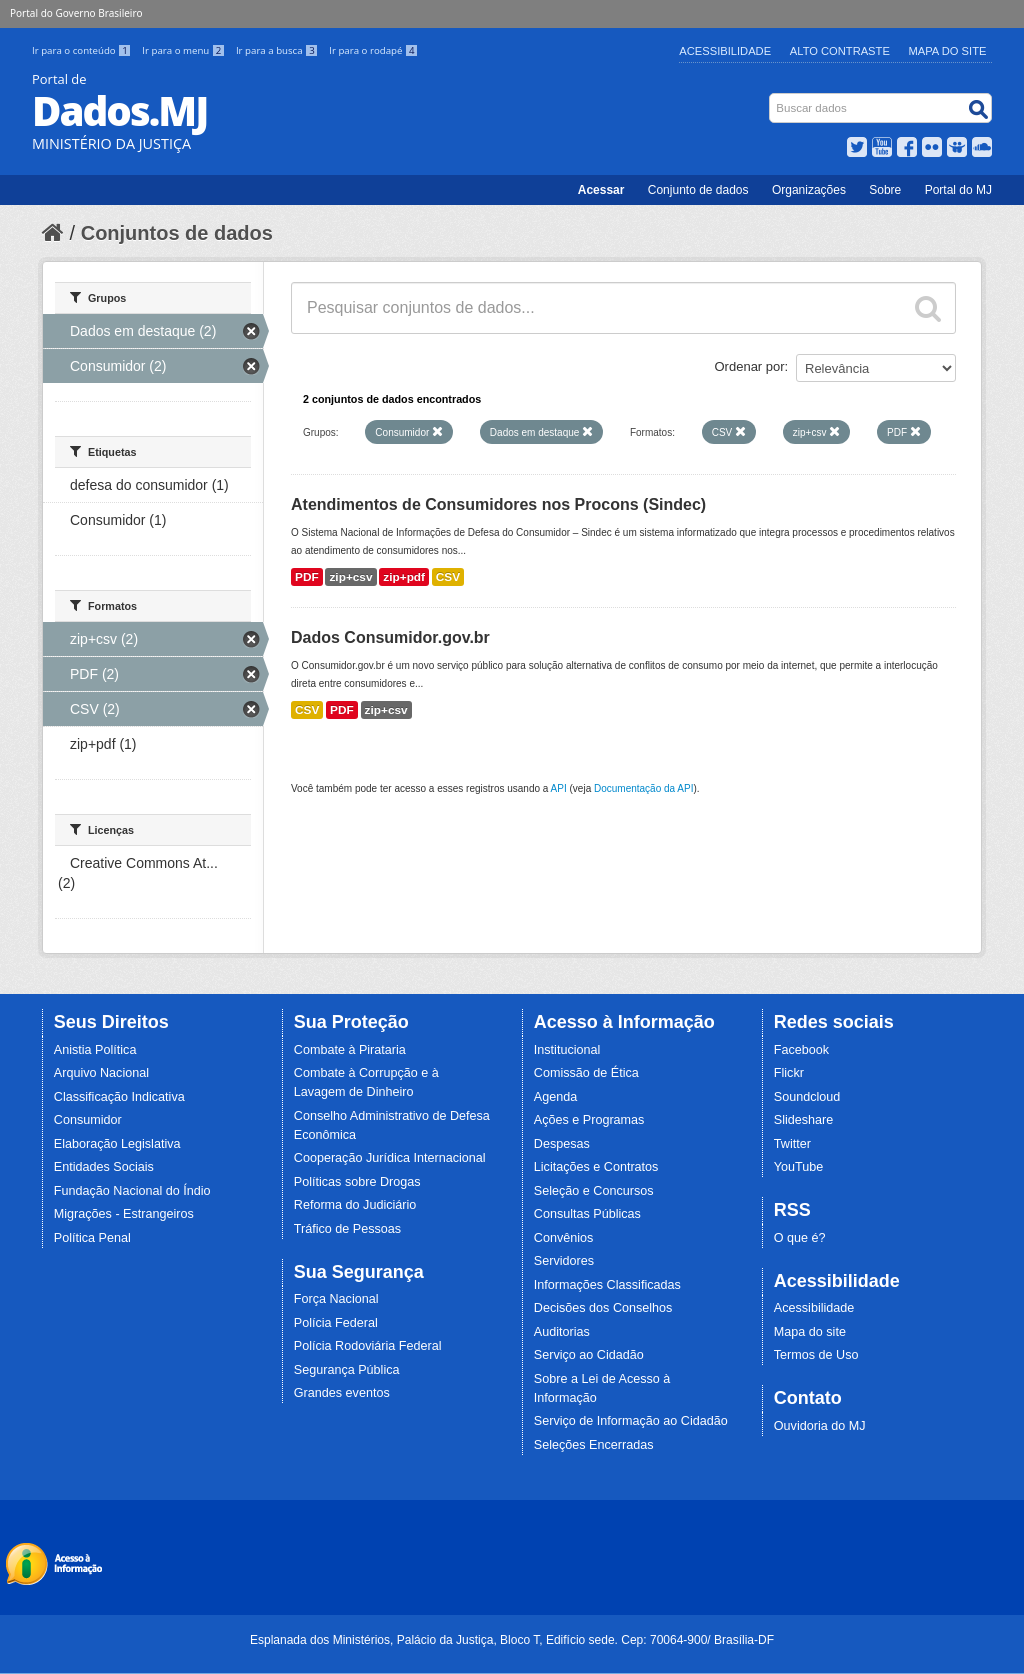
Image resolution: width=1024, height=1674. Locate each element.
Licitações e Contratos (596, 1167)
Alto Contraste (840, 51)
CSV (448, 577)
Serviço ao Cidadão (589, 1355)
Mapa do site (810, 1332)
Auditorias (562, 1332)
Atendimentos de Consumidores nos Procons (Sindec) (498, 504)
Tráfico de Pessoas (347, 1229)
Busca (771, 97)
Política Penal (92, 1238)
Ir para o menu (185, 50)
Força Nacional (336, 1299)
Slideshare (804, 1120)
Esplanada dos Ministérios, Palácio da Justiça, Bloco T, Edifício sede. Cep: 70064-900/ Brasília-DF (512, 1640)
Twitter (792, 1144)
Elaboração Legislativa (117, 1144)
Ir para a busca (278, 50)
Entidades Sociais (104, 1167)
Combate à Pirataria (350, 1050)
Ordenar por (750, 366)
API (559, 788)
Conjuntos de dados (177, 233)
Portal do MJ (958, 190)
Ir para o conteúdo (83, 50)
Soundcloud (807, 1097)
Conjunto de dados (698, 190)
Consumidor (88, 1120)
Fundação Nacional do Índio (132, 1191)
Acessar (601, 190)
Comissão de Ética (586, 1073)
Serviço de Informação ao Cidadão (631, 1421)
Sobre (885, 190)
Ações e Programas (589, 1120)
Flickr (789, 1073)
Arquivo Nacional (101, 1073)
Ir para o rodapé (373, 50)
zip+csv (350, 577)
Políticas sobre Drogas (357, 1182)
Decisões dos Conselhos (603, 1308)
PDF (307, 577)
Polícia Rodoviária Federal (368, 1346)
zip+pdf (404, 577)
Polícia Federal (336, 1323)
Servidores (564, 1261)
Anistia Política (95, 1050)
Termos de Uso (816, 1355)
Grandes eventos (342, 1393)
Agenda (555, 1097)
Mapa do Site (948, 51)
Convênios (564, 1238)
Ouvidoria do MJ (820, 1426)
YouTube (799, 1167)
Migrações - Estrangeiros (124, 1214)
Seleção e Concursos (594, 1191)
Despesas (562, 1144)
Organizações (809, 190)
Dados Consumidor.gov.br (390, 637)
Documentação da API (644, 788)
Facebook (801, 1050)
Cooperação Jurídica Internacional (390, 1158)
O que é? (800, 1238)
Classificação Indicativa (119, 1097)
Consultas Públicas (587, 1214)
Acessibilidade (725, 51)
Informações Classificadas (607, 1285)
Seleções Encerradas (594, 1445)
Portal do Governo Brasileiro (76, 13)
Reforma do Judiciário (355, 1205)
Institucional (567, 1050)
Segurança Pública (347, 1370)
